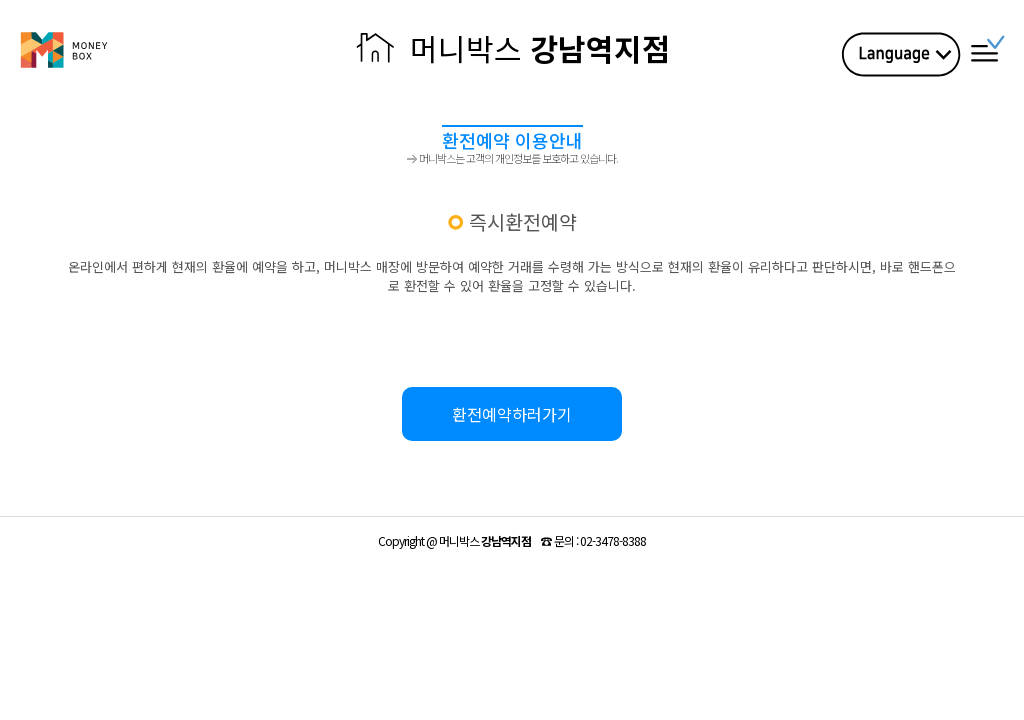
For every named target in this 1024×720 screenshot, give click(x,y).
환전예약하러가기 (512, 414)
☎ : (593, 540)
